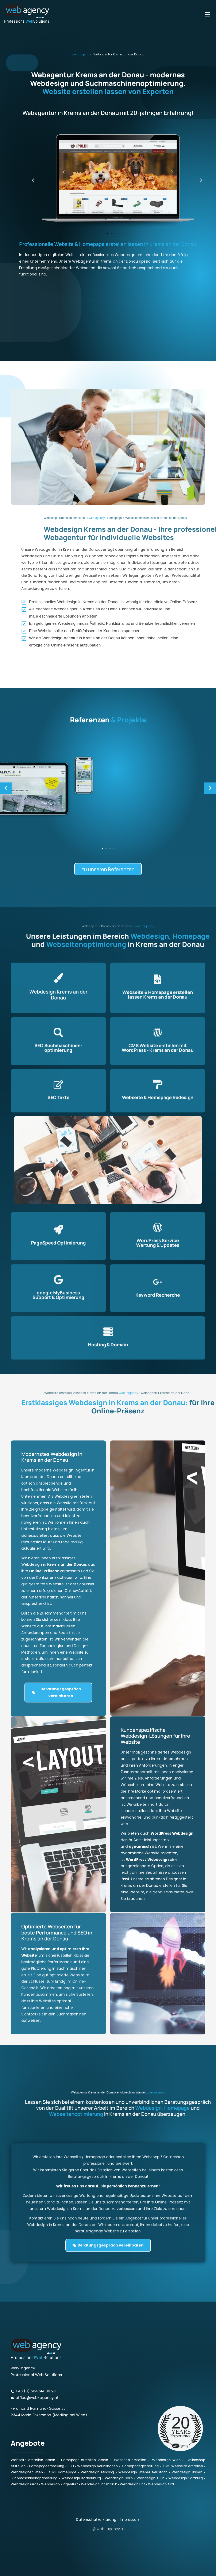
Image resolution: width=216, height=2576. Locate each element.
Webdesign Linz (132, 2484)
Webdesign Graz (24, 2484)
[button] (207, 14)
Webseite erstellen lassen (33, 2459)
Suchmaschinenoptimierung (34, 2478)
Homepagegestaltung (140, 2466)
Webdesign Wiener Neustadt (142, 2472)
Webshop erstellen (130, 2459)
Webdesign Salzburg (185, 2478)
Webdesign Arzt (161, 2484)
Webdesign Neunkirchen (97, 2466)
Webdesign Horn (119, 2478)
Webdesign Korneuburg (81, 2478)
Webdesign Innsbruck (99, 2484)
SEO (71, 2466)
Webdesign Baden (187, 2472)
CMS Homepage (63, 2472)
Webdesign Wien (166, 2459)
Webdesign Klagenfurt (59, 2484)
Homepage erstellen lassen (84, 2459)
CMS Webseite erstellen (183, 2466)
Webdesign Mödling (97, 2472)
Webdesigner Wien (27, 2472)
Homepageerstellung (46, 2466)
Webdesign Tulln (150, 2478)
